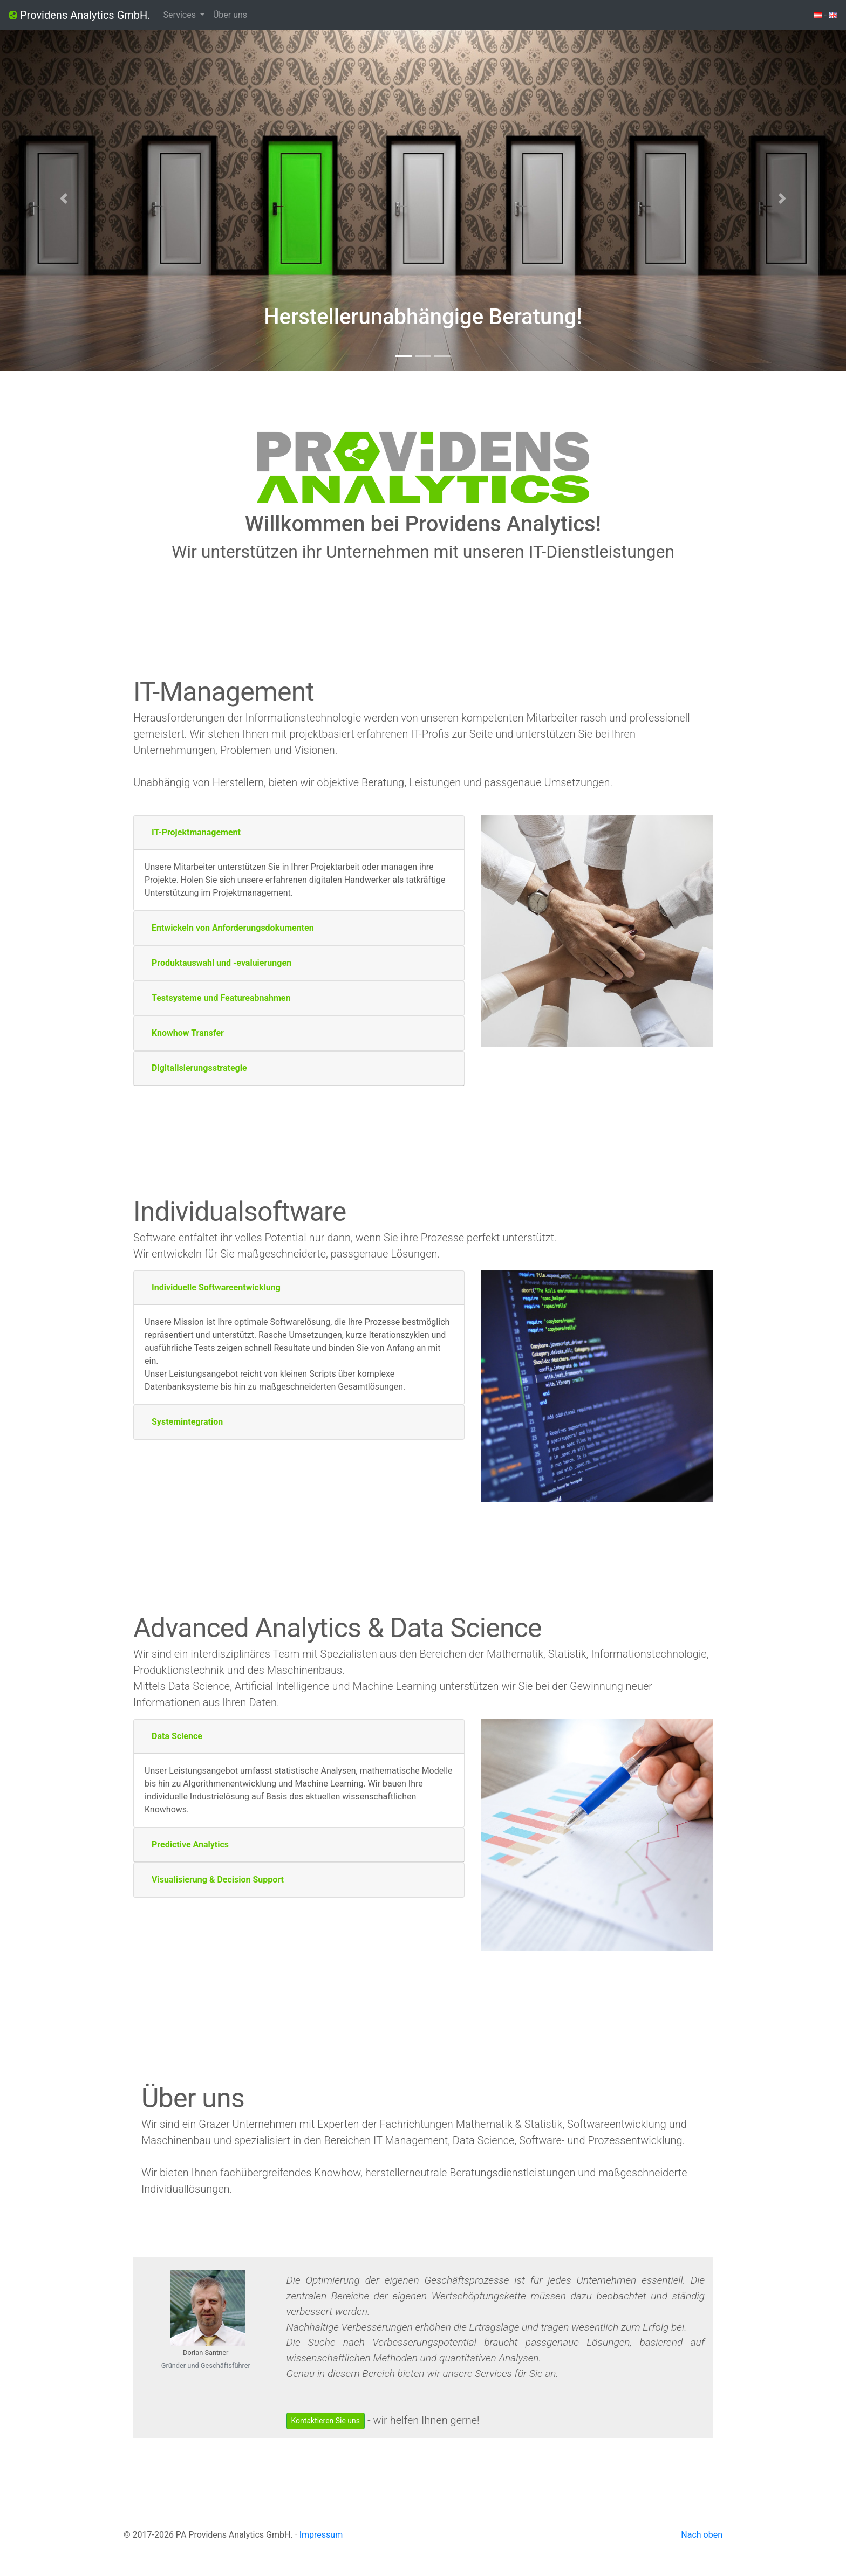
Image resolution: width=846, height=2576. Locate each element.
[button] (63, 198)
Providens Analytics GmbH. (80, 15)
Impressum (321, 2535)
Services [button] (180, 15)
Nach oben (701, 2535)
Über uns (230, 15)
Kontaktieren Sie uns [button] (325, 2420)
